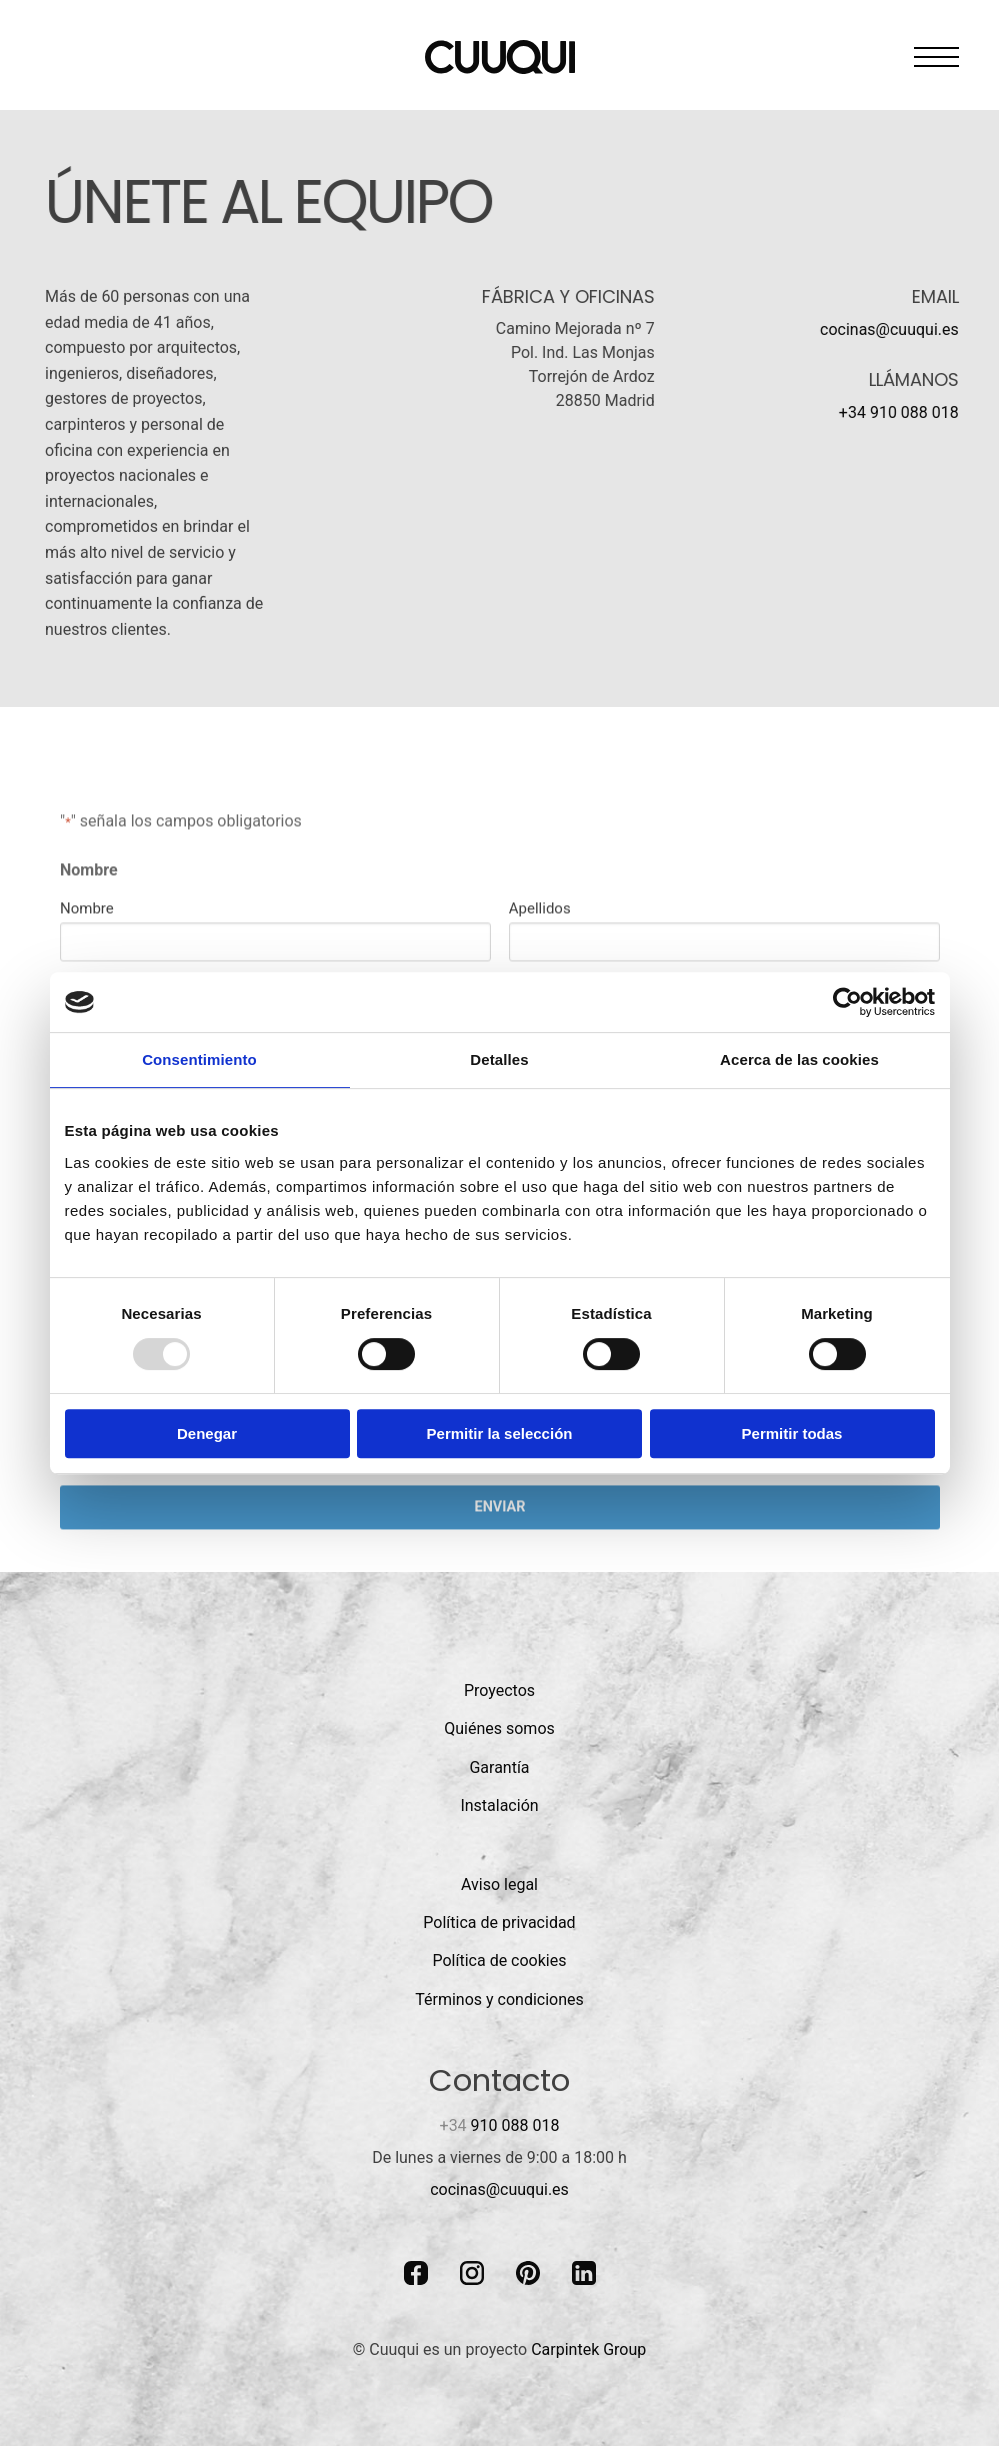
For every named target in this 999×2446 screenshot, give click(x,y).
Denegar (207, 1433)
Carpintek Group (588, 2349)
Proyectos (499, 1690)
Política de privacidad (499, 1922)
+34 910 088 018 (899, 412)
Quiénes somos (499, 1728)
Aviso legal (499, 1884)
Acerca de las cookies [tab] (799, 1059)
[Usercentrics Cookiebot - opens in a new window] (847, 1002)
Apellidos (539, 961)
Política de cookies (500, 1960)
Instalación (499, 1805)
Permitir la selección (500, 1433)
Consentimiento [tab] (199, 1059)
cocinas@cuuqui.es (889, 329)
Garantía (499, 1767)
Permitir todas (792, 1433)
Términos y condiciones (499, 1999)
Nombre (87, 961)
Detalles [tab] (499, 1059)
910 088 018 (500, 2125)
